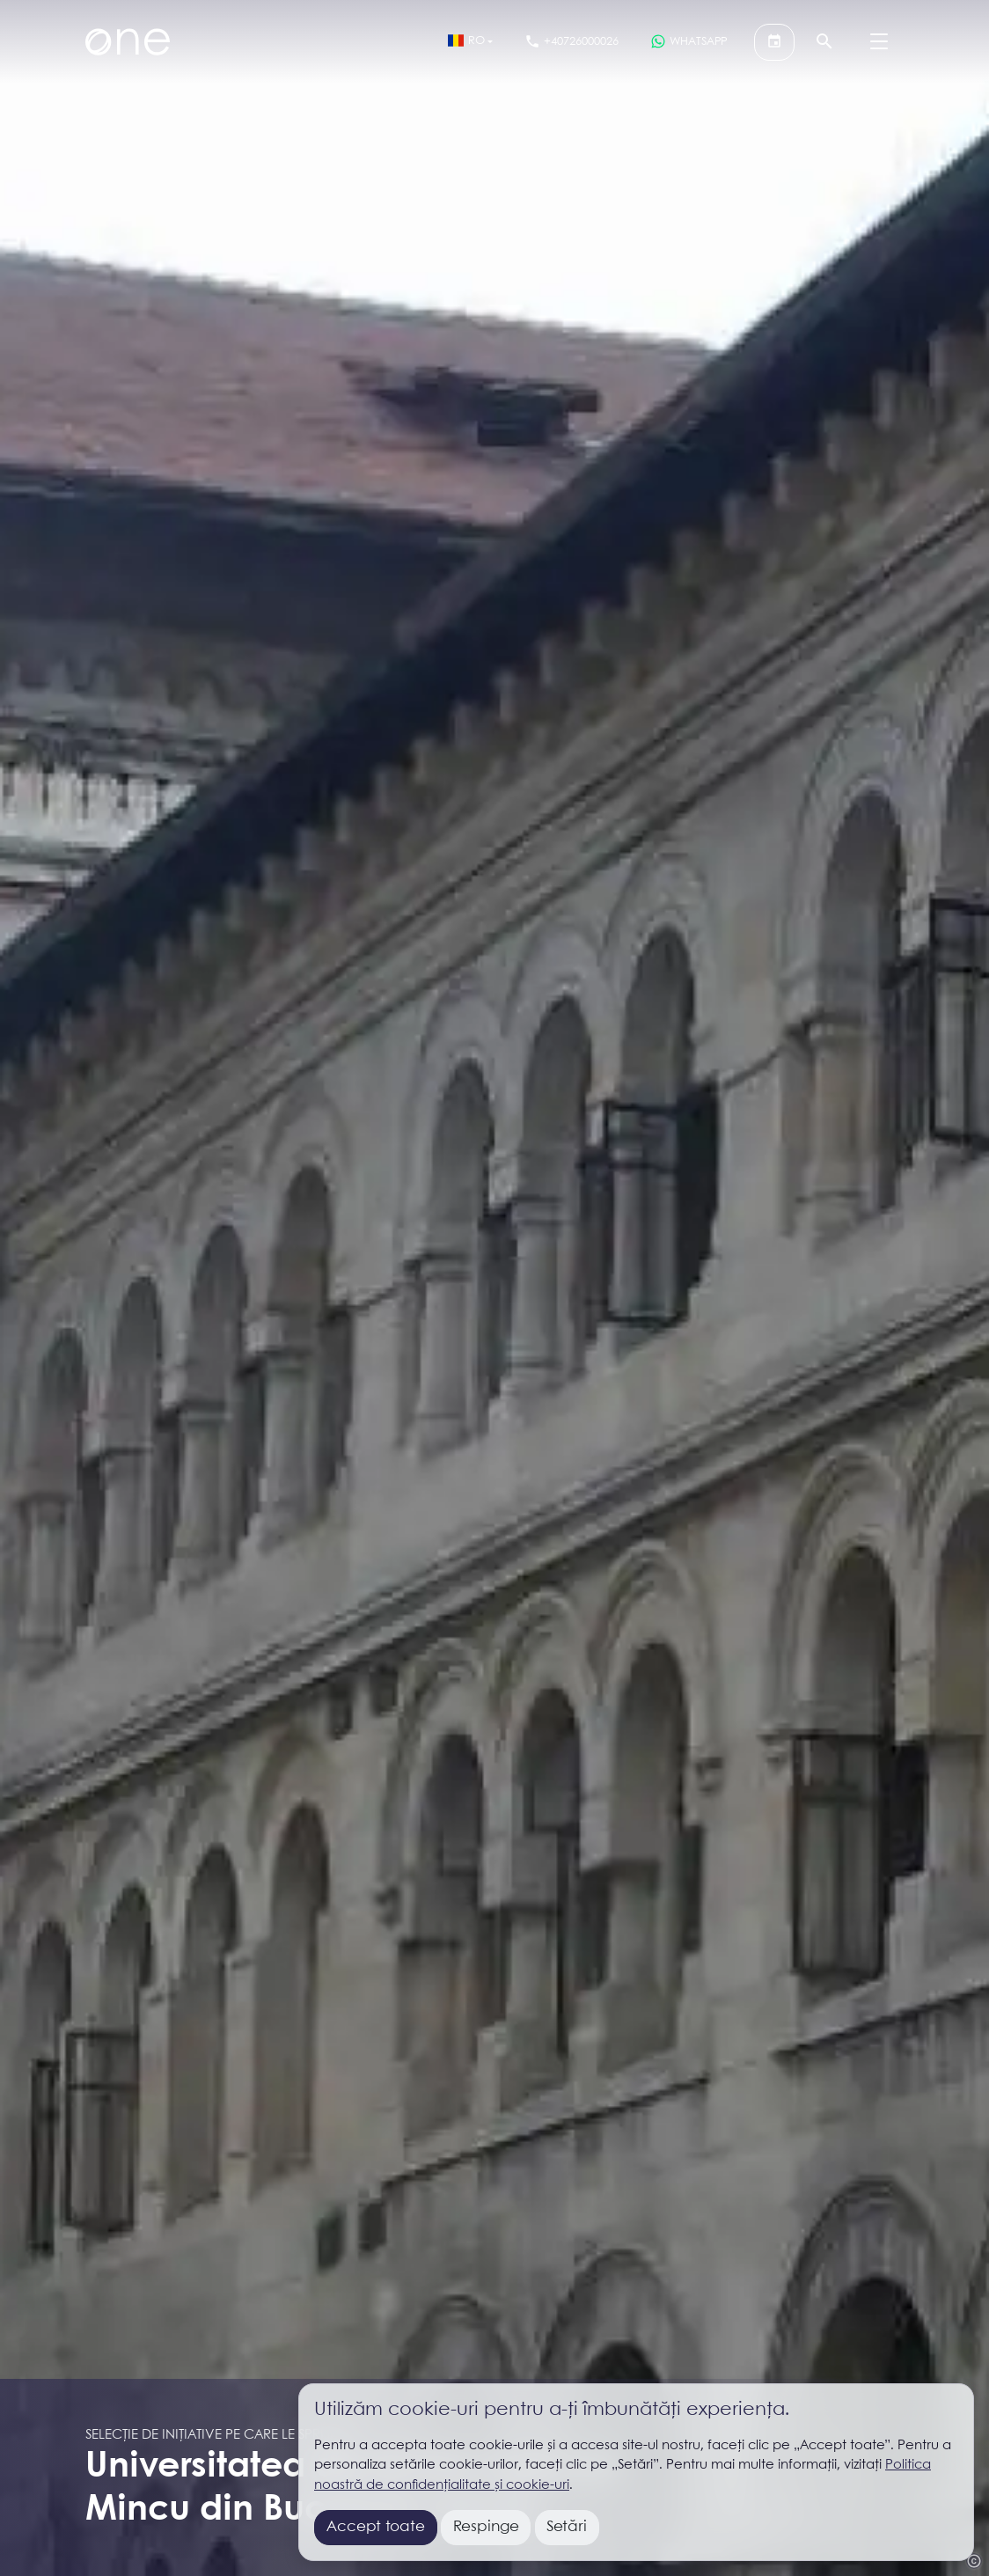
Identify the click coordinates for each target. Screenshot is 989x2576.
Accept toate (375, 2527)
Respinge (486, 2527)
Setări (566, 2527)
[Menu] (879, 42)
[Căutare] (824, 42)
